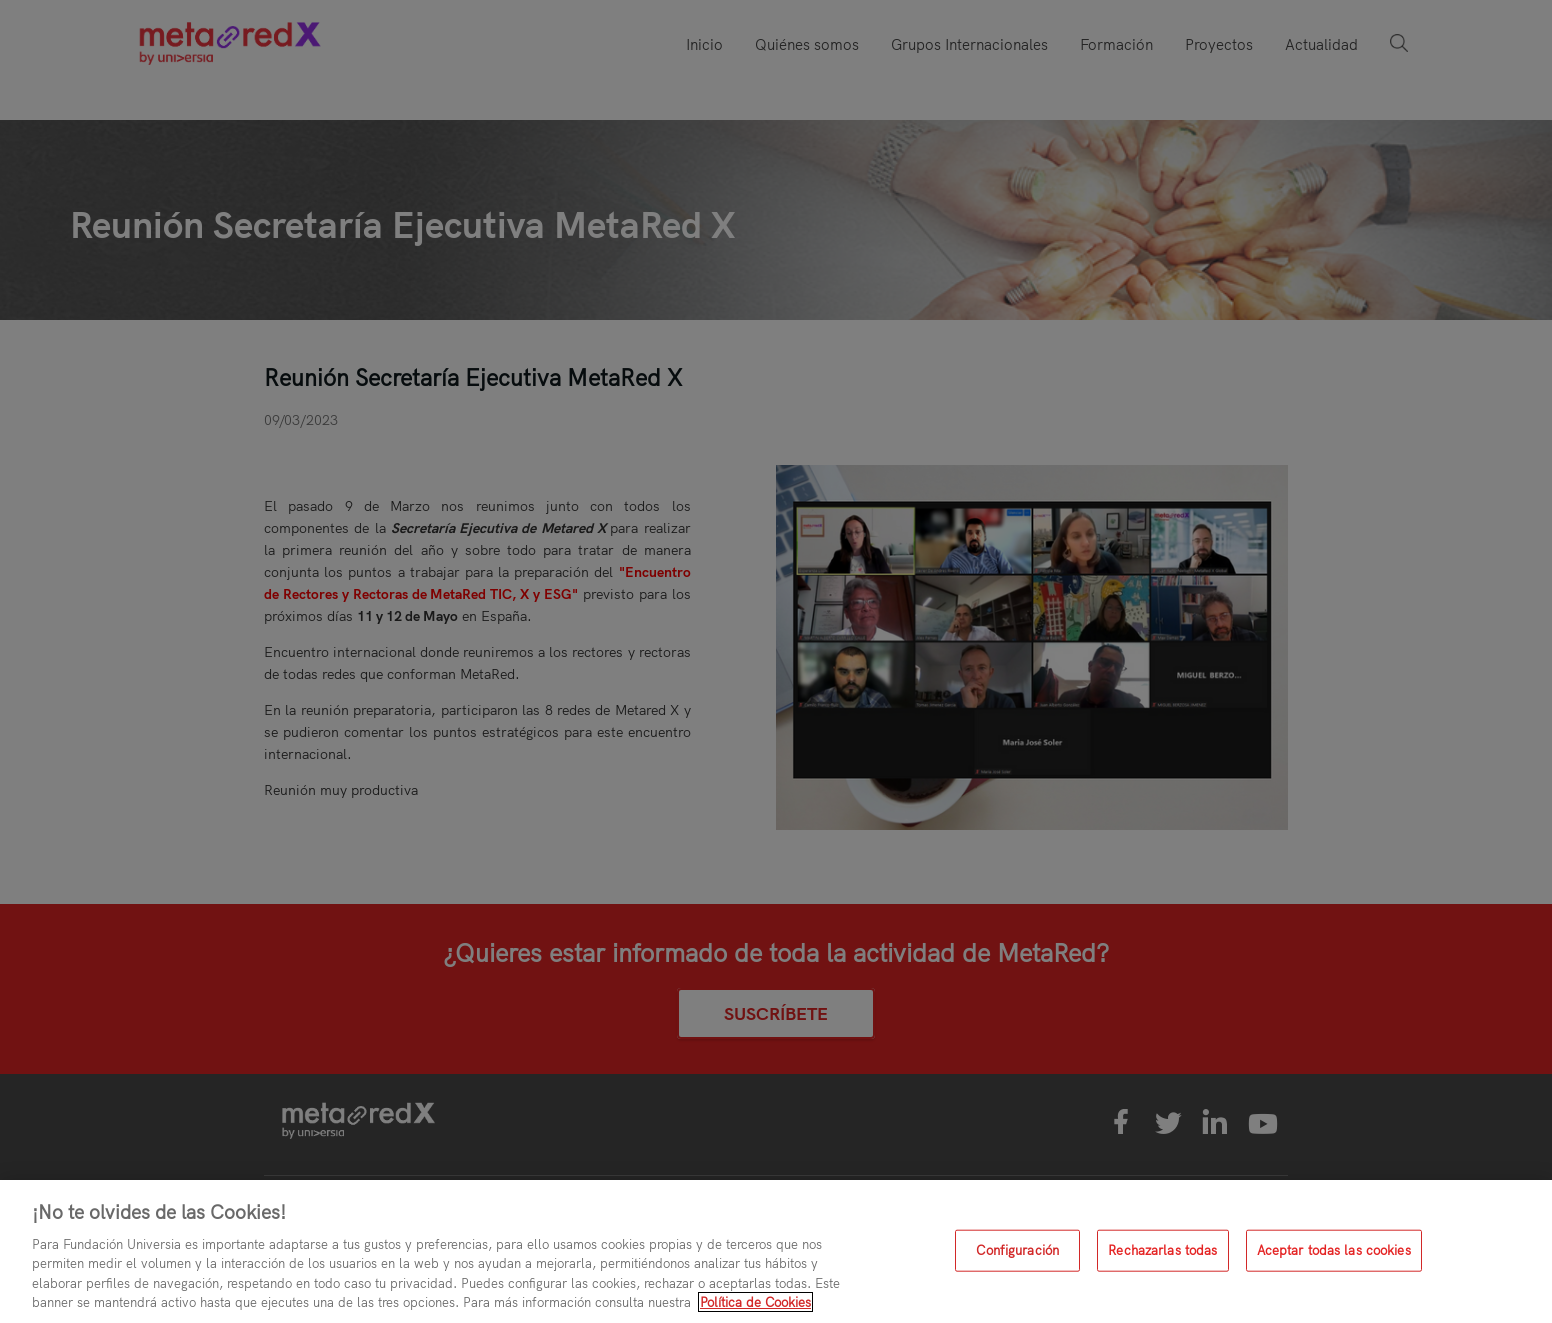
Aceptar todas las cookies (1334, 1250)
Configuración (1017, 1250)
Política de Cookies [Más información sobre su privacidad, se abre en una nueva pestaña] (755, 1302)
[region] (776, 1251)
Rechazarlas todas (1162, 1250)
